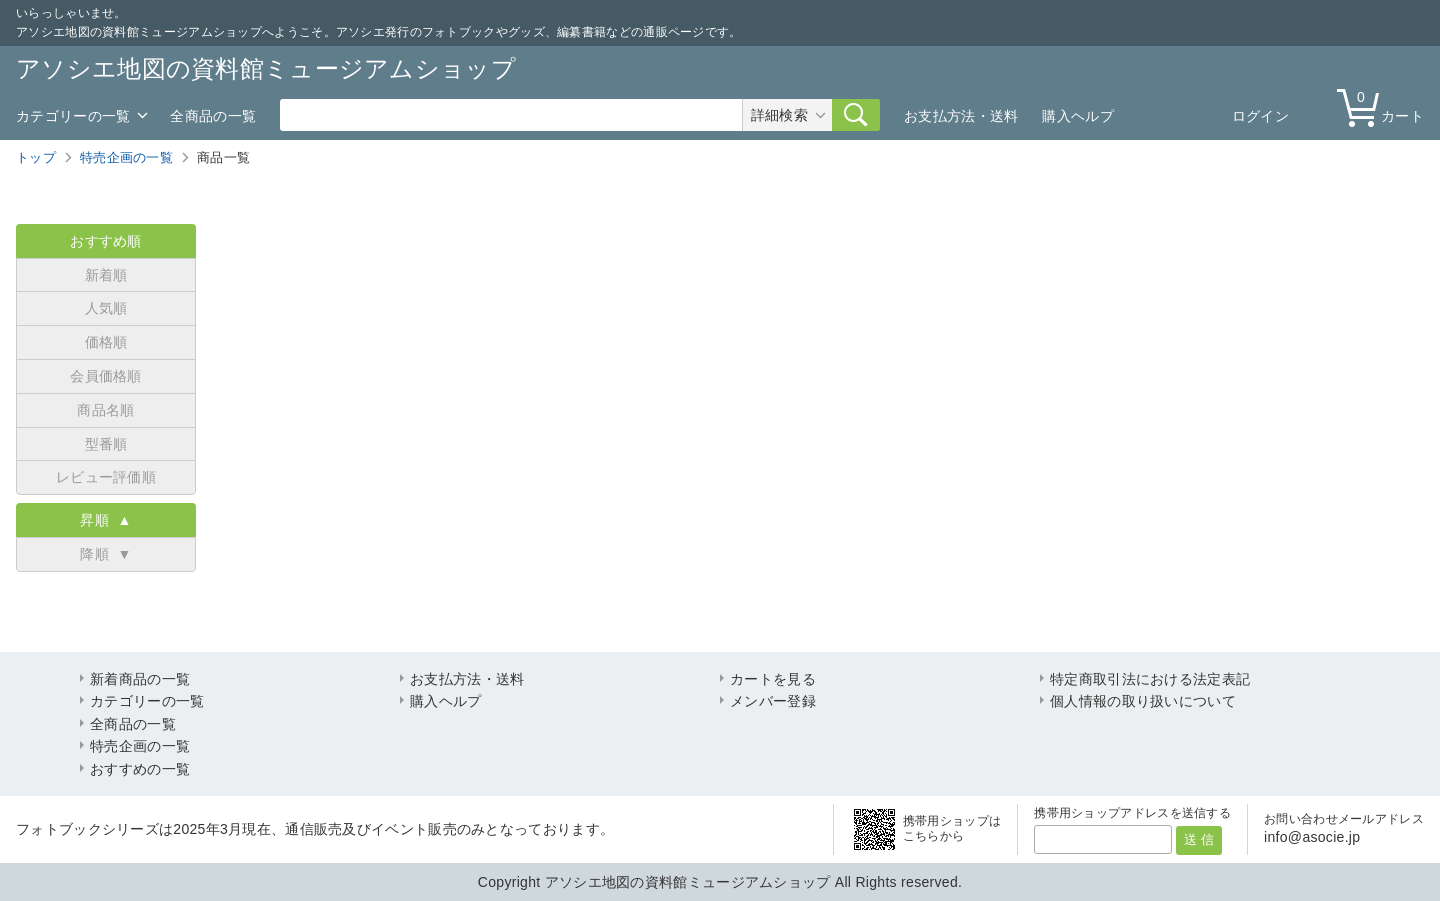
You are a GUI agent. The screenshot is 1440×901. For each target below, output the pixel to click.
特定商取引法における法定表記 (1150, 679)
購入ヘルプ (1078, 116)
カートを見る (773, 679)
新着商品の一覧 (140, 679)
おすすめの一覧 (140, 769)
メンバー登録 (773, 701)
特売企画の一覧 (126, 157)
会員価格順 (106, 376)
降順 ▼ (105, 554)
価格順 (106, 342)
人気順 (106, 308)
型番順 (106, 444)
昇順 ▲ (105, 520)
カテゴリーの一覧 (73, 116)
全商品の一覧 (213, 116)
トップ (36, 157)
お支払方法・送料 (961, 116)
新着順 (106, 275)
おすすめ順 (106, 241)
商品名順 (105, 410)
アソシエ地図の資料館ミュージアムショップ (266, 68)
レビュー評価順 (106, 477)
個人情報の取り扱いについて (1143, 701)
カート (1385, 106)
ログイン (1260, 116)
